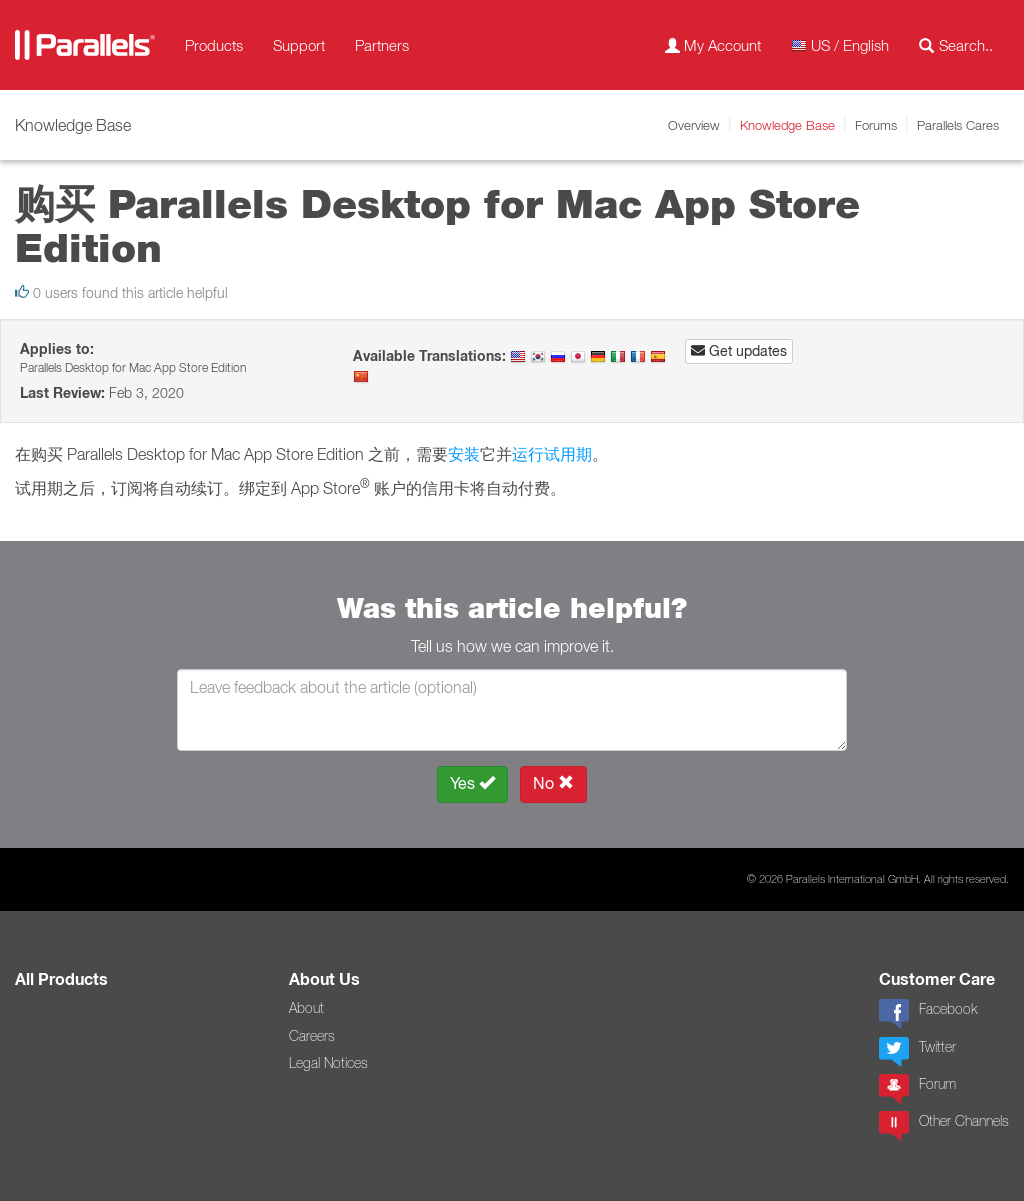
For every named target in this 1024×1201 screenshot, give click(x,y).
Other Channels (944, 1126)
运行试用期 (552, 454)
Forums (876, 125)
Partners (382, 45)
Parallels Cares (958, 125)
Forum (917, 1089)
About (306, 1008)
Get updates (739, 351)
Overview (694, 125)
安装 (464, 454)
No (553, 783)
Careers (312, 1036)
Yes (472, 783)
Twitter (917, 1052)
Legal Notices (328, 1063)
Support (299, 45)
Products (214, 45)
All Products (61, 979)
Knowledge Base (787, 125)
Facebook (928, 1014)
